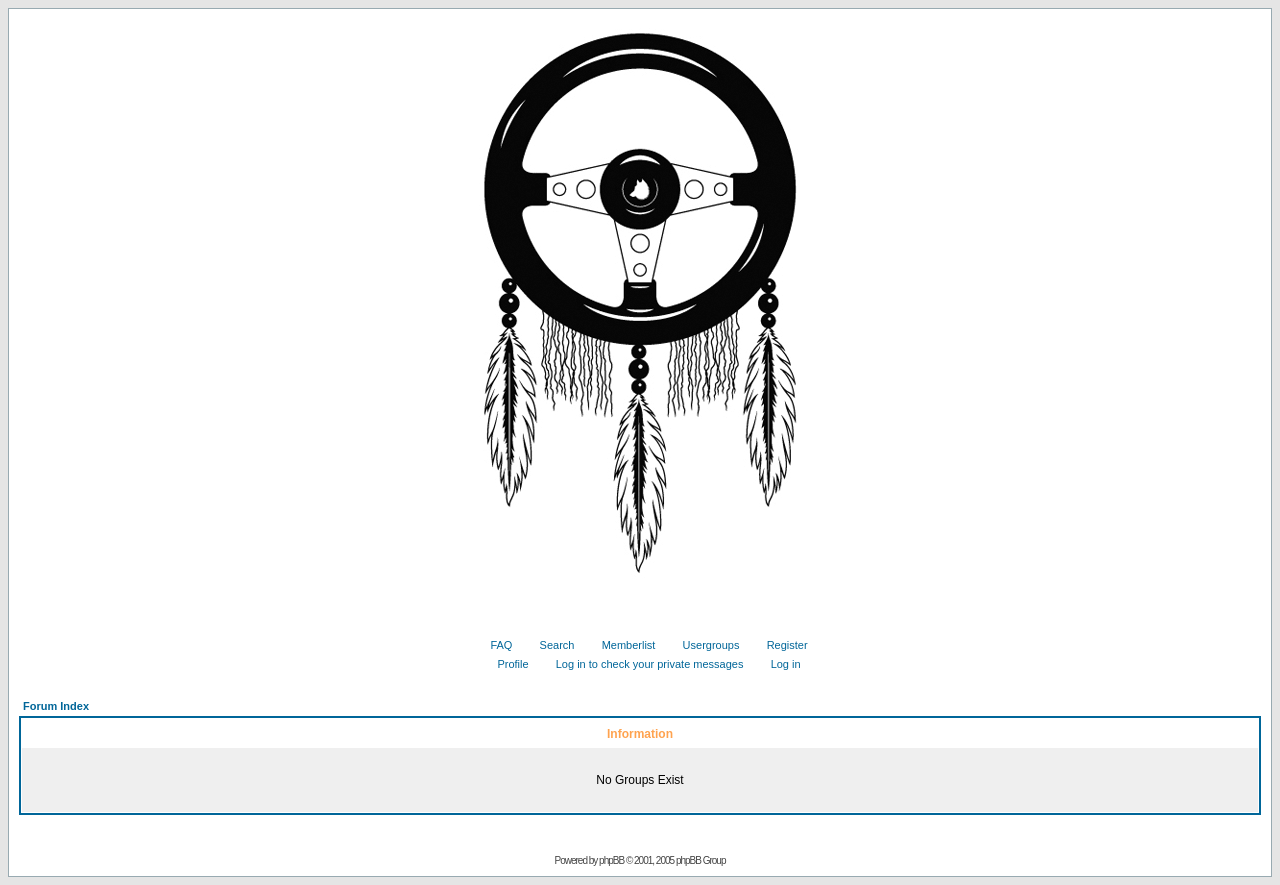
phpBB (611, 860)
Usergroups (704, 645)
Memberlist (621, 645)
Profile (505, 664)
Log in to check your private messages (642, 664)
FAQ (493, 645)
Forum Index (56, 706)
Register (780, 645)
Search (550, 645)
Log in (778, 664)
